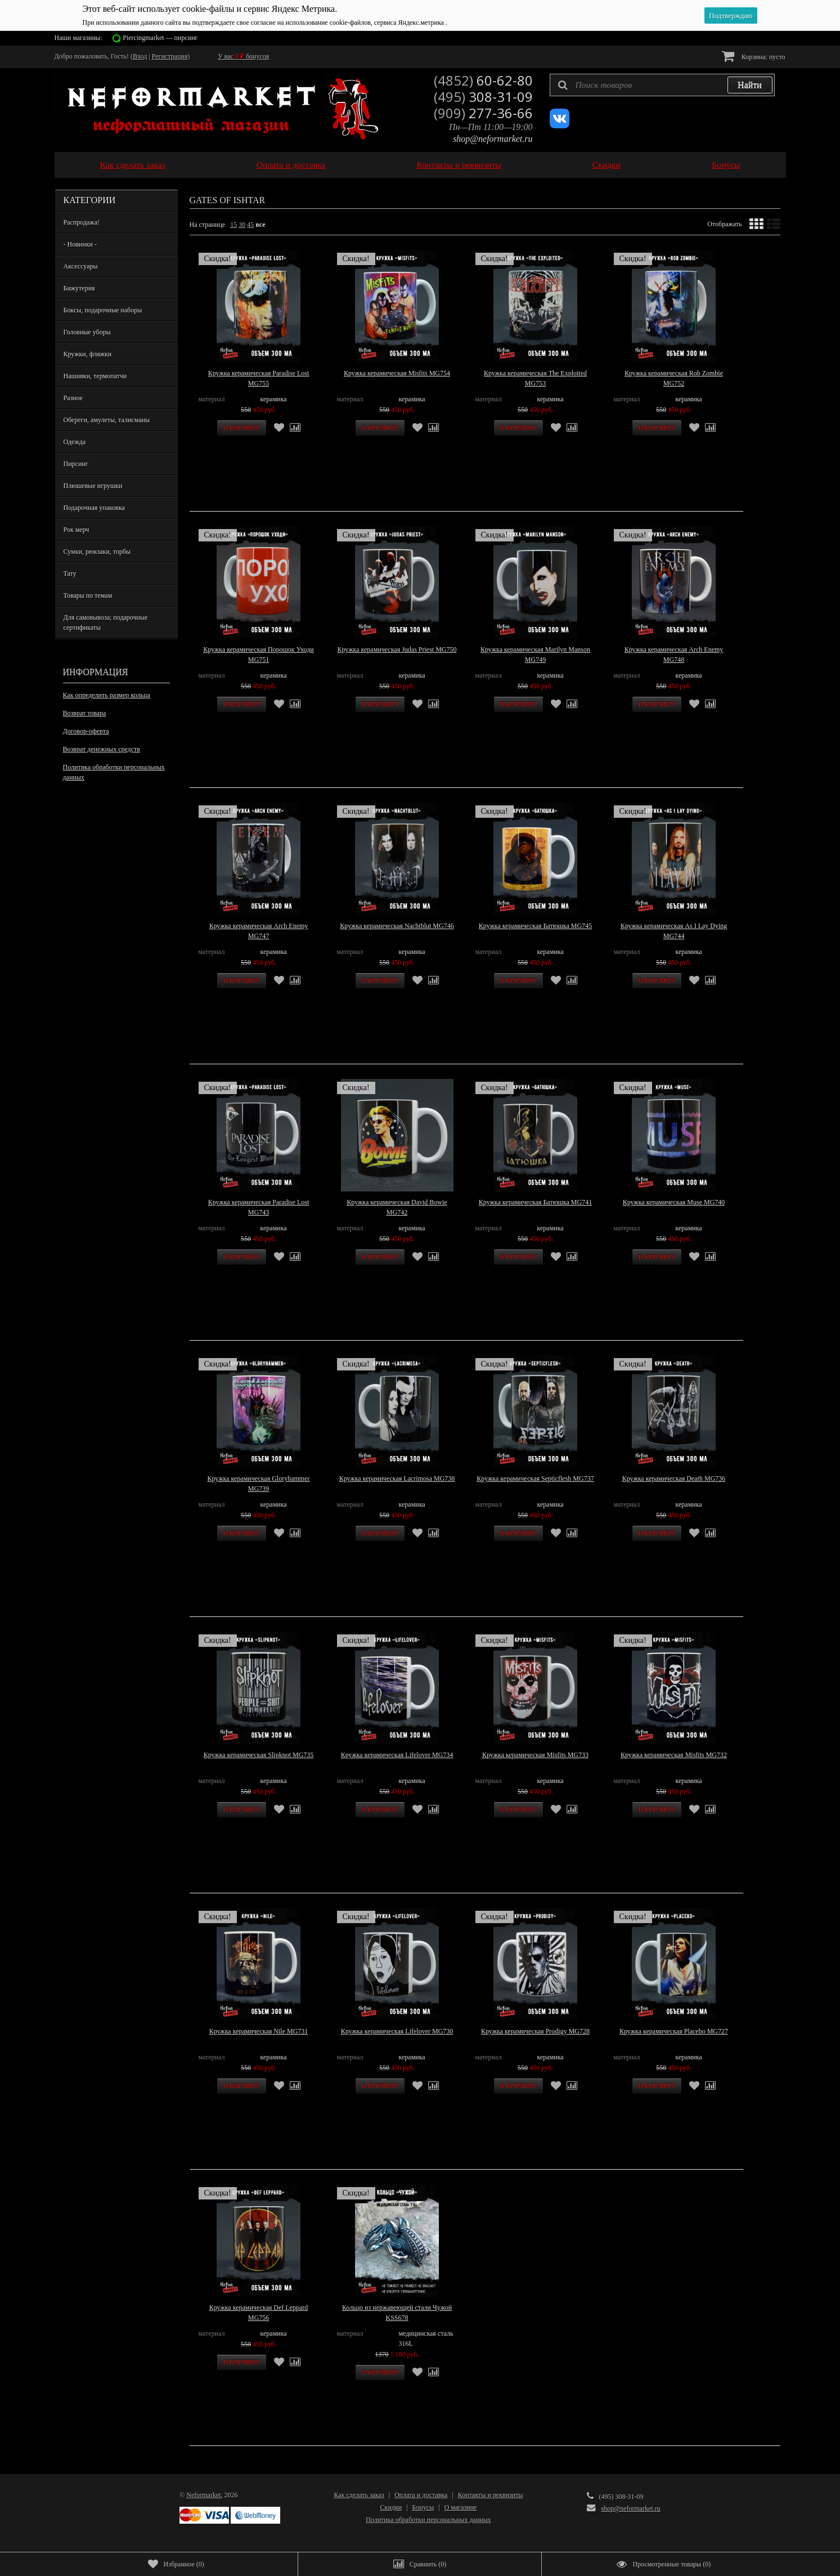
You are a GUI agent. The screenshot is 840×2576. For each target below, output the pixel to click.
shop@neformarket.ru (492, 139)
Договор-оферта (86, 731)
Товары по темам (88, 595)
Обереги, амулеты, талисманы (107, 420)
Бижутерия (79, 288)
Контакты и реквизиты (458, 164)
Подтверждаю (730, 15)
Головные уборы (87, 332)
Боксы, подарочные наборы (103, 310)
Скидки (606, 164)
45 (250, 225)
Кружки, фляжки (88, 354)
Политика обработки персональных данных (114, 772)
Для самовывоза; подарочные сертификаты (106, 622)
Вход (140, 56)
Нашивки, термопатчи (95, 376)
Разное (73, 398)
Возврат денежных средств (101, 749)
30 (242, 225)
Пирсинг (76, 464)
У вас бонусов (243, 56)
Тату (70, 573)
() (176, 2564)
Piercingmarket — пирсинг (160, 38)
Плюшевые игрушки (93, 486)
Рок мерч (76, 530)
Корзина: (753, 56)
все (260, 225)
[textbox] (662, 85)
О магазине (460, 2507)
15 (233, 225)
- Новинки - (80, 244)
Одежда (75, 442)
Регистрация (170, 56)
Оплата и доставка (291, 164)
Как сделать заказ (132, 164)
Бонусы (726, 164)
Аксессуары (81, 266)
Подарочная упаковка (94, 508)
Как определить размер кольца (106, 695)
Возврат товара (84, 713)
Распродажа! (82, 222)
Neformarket (203, 2495)
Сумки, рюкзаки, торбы (97, 551)
